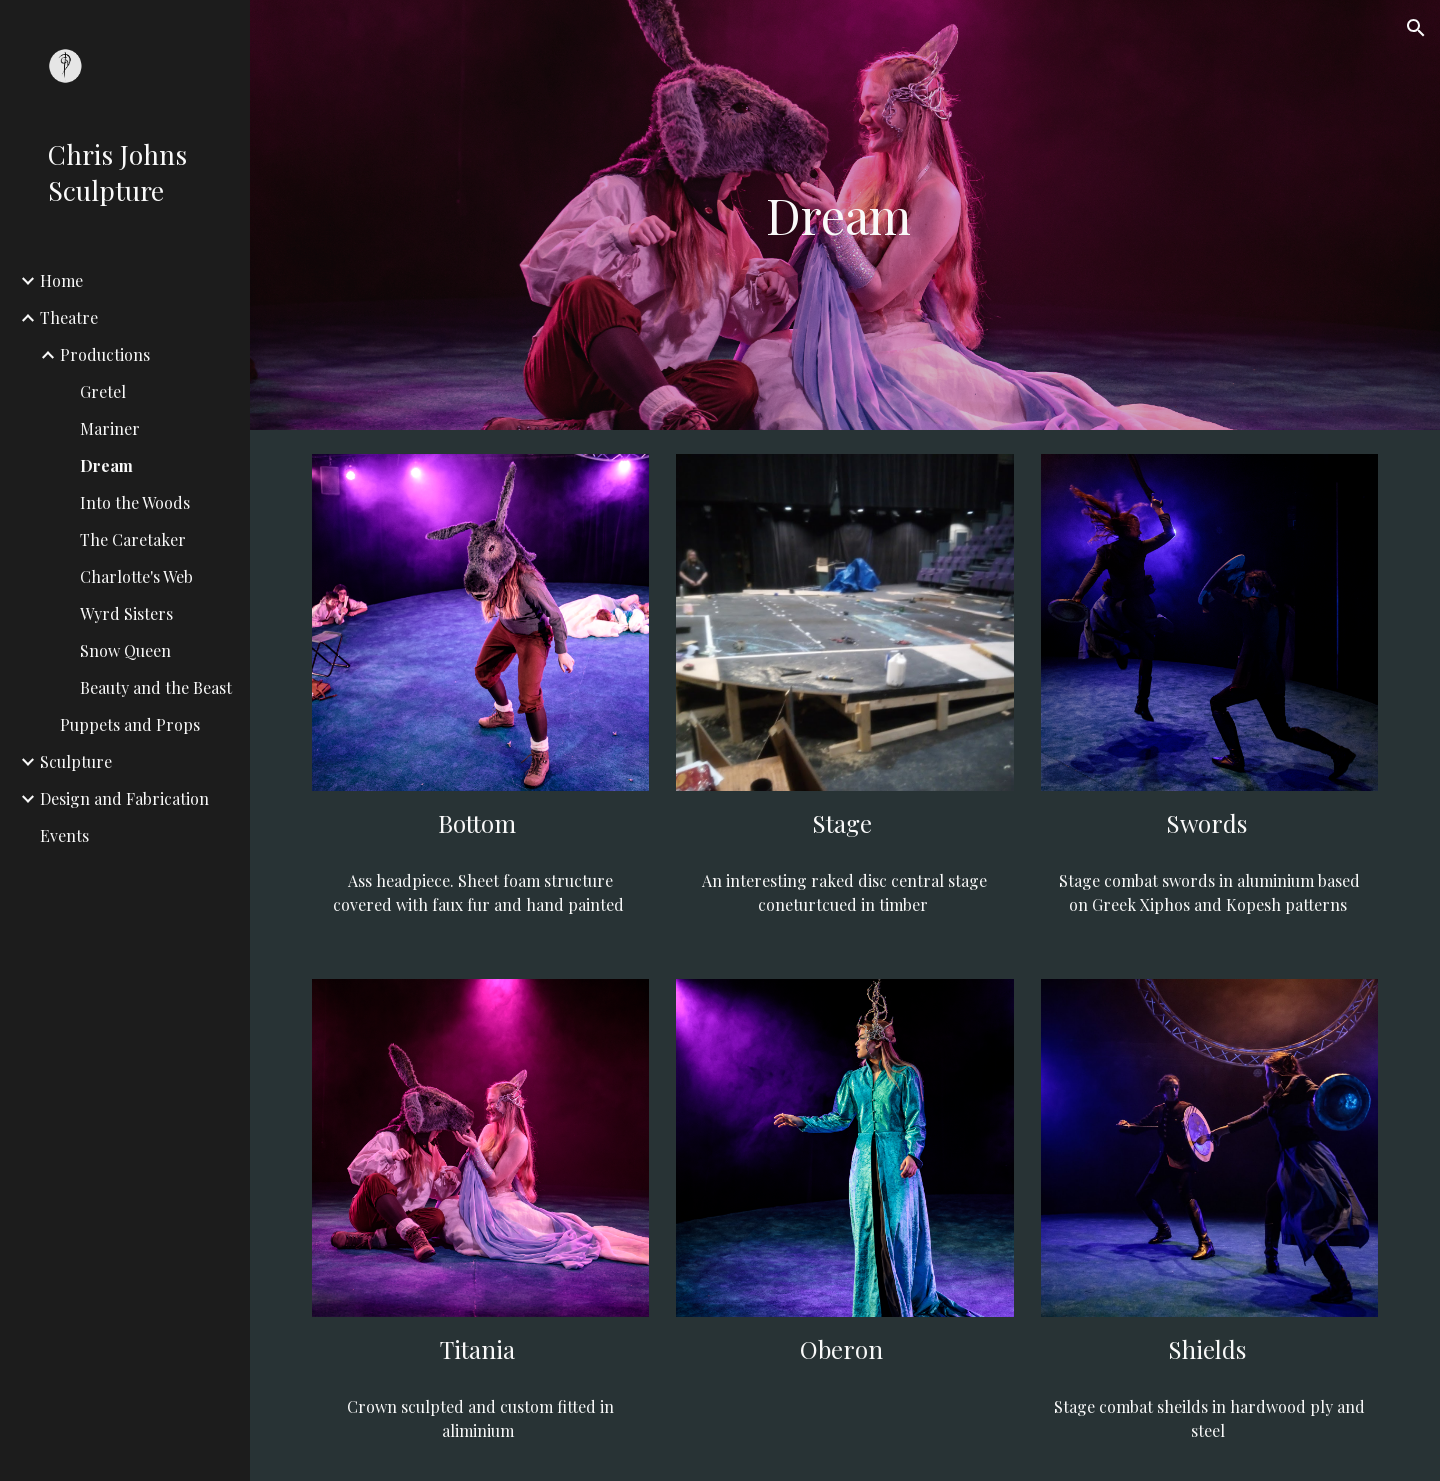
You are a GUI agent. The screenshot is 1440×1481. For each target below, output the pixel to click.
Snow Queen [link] (125, 650)
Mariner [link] (110, 428)
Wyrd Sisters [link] (126, 613)
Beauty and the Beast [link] (156, 687)
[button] (1416, 28)
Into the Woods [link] (135, 502)
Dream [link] (106, 465)
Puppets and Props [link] (130, 724)
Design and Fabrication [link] (124, 798)
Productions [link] (105, 354)
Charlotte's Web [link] (136, 576)
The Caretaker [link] (133, 539)
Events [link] (64, 835)
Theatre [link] (69, 317)
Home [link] (61, 280)
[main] (845, 215)
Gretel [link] (103, 391)
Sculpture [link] (76, 761)
